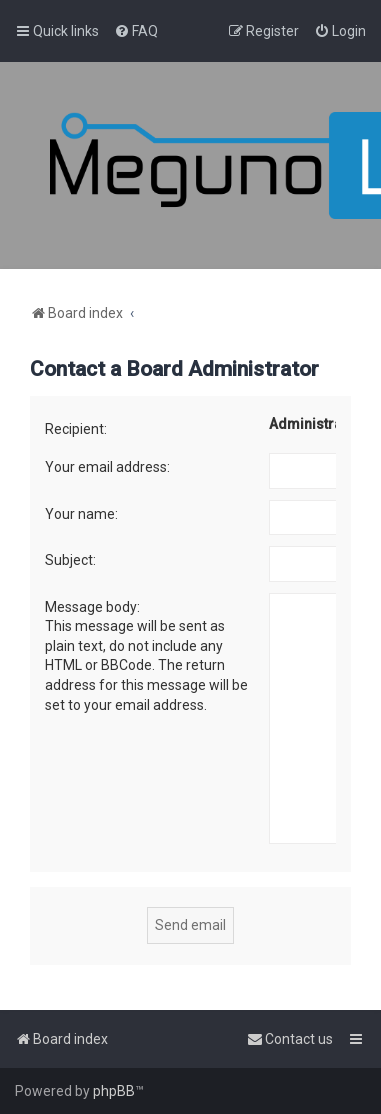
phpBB (114, 1091)
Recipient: (76, 429)
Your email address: (107, 467)
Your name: (81, 514)
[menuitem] (136, 31)
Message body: (92, 607)
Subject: (70, 560)
